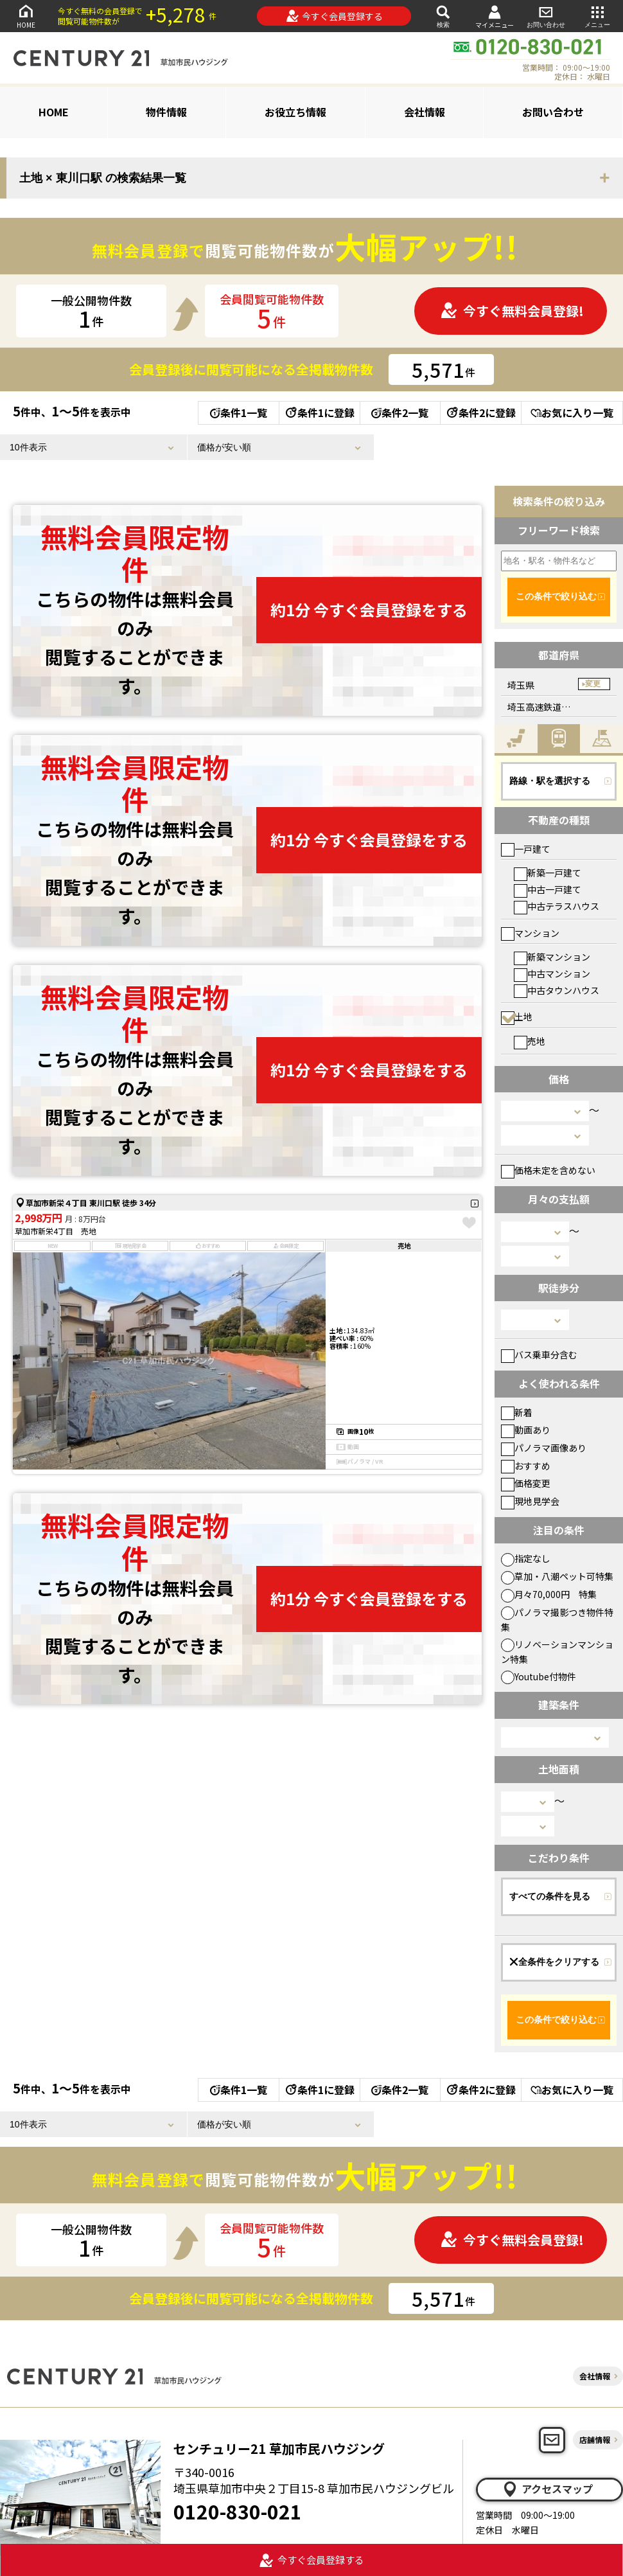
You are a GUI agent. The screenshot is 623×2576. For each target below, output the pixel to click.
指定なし (525, 1558)
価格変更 (525, 1483)
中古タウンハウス (556, 990)
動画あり (525, 1429)
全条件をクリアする (554, 1962)
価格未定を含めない (548, 1170)
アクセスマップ (547, 2489)
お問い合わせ (546, 15)
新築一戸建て (547, 872)
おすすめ (525, 1465)
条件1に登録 (319, 412)
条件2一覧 (399, 412)
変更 (593, 683)
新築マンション (552, 956)
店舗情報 (594, 2439)
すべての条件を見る (549, 1896)
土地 (516, 1016)
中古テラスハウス (556, 906)
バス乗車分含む (539, 1354)
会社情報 (424, 112)
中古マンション (552, 973)
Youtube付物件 (538, 1676)
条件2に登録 (480, 412)
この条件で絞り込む (556, 596)
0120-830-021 (237, 2511)
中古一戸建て (547, 889)
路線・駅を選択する (549, 781)
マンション (530, 933)
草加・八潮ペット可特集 (557, 1576)
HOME (25, 16)
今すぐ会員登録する (334, 16)
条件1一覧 (238, 412)
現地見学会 (530, 1501)
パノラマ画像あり (543, 1447)
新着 (516, 1412)
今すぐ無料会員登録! (512, 310)
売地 (529, 1041)
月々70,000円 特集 (549, 1594)
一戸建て (525, 848)
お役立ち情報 (295, 112)
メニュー (597, 15)
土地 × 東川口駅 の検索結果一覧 (102, 178)
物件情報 (166, 112)
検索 (443, 15)
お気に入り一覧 (572, 412)
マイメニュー (494, 16)
